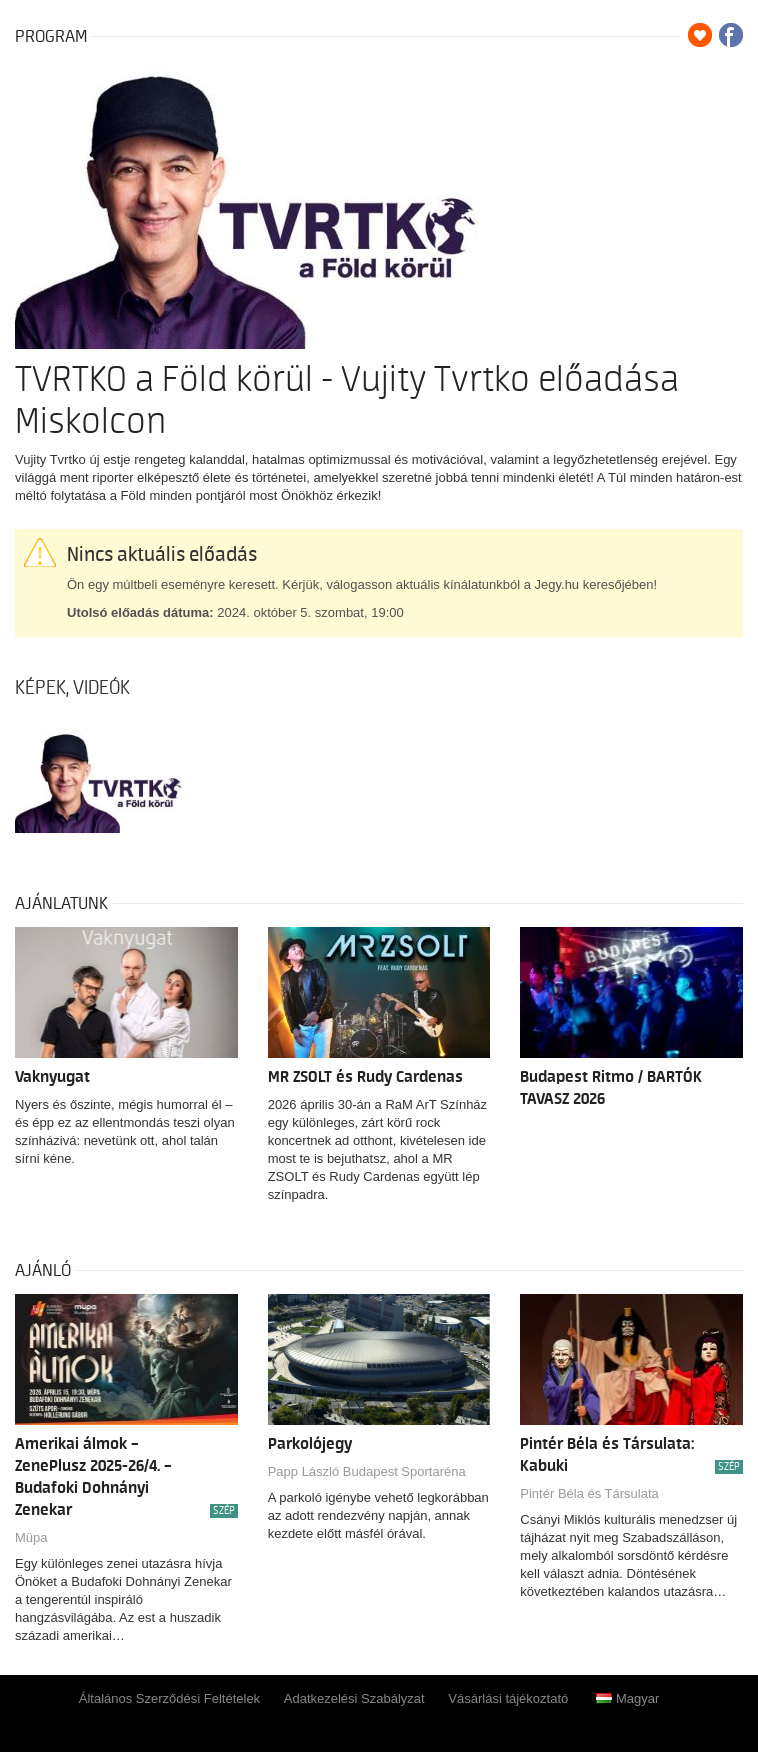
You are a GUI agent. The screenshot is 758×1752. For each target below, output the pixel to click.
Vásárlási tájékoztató (508, 1698)
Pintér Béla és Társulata (589, 1493)
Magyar (627, 1698)
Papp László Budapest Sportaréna (367, 1471)
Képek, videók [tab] (72, 688)
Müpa (31, 1537)
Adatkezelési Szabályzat (354, 1698)
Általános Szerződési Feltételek (169, 1698)
